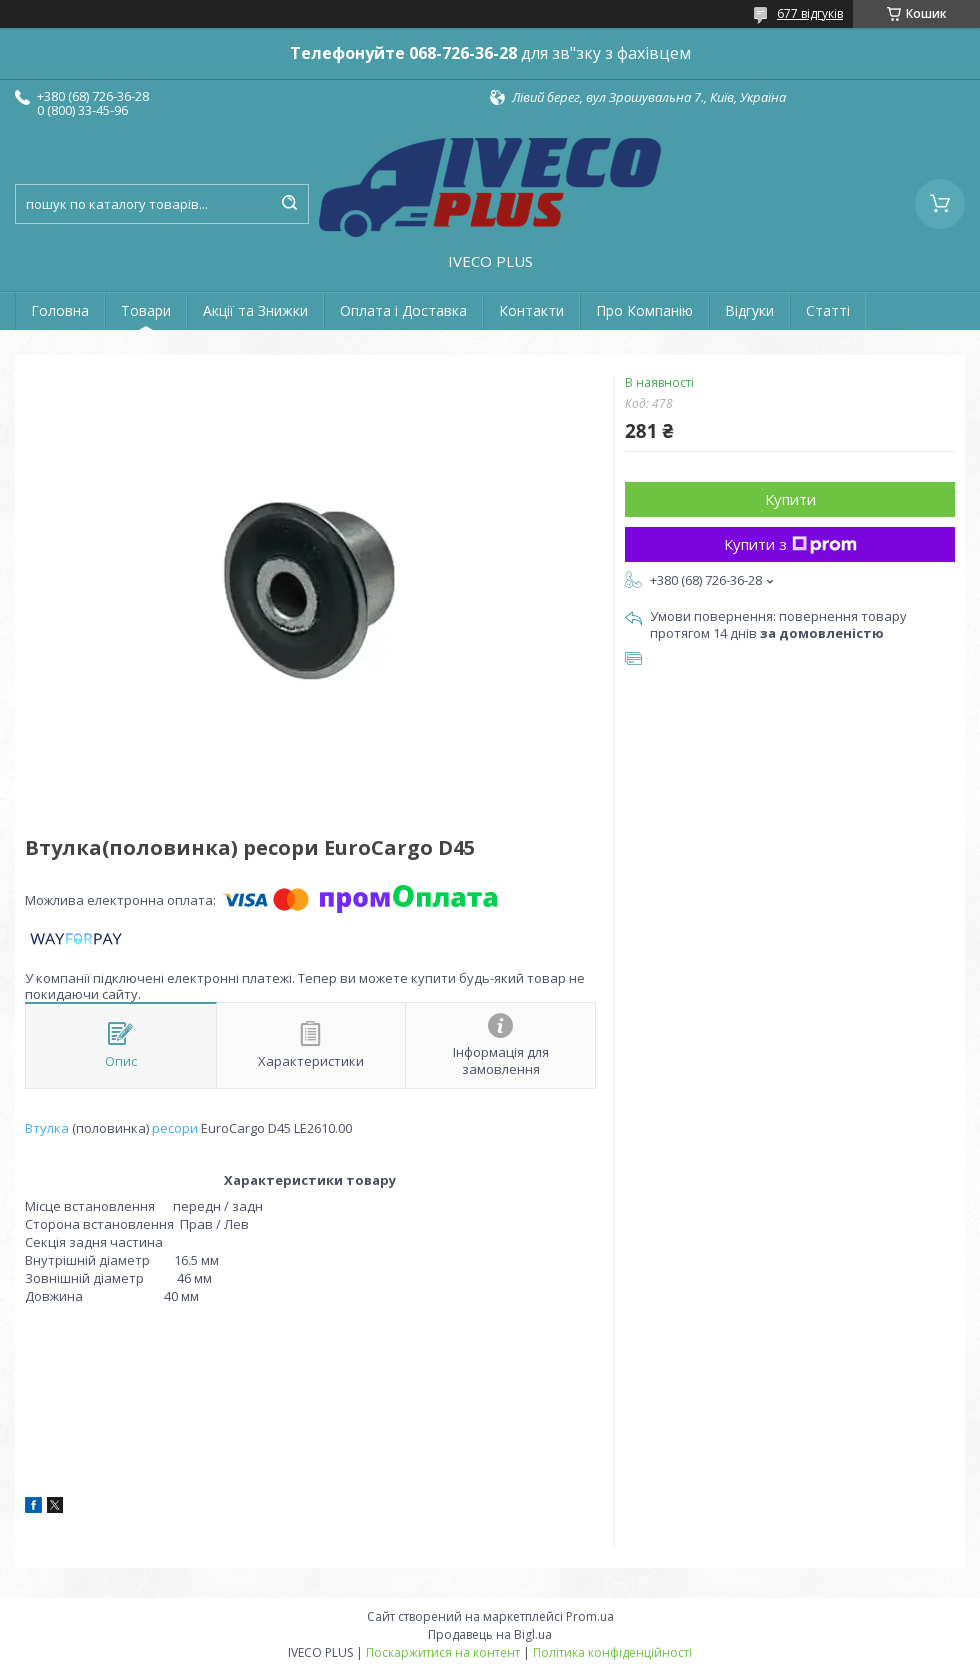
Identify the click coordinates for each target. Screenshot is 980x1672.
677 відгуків (810, 13)
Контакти (531, 310)
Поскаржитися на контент (443, 1652)
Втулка (47, 1128)
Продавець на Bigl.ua (490, 1634)
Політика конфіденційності (612, 1652)
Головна (60, 310)
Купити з (790, 544)
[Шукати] (289, 204)
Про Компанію (644, 310)
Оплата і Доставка (403, 310)
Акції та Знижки (255, 310)
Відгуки (749, 310)
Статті (828, 310)
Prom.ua (590, 1616)
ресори (175, 1128)
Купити (790, 499)
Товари (146, 310)
